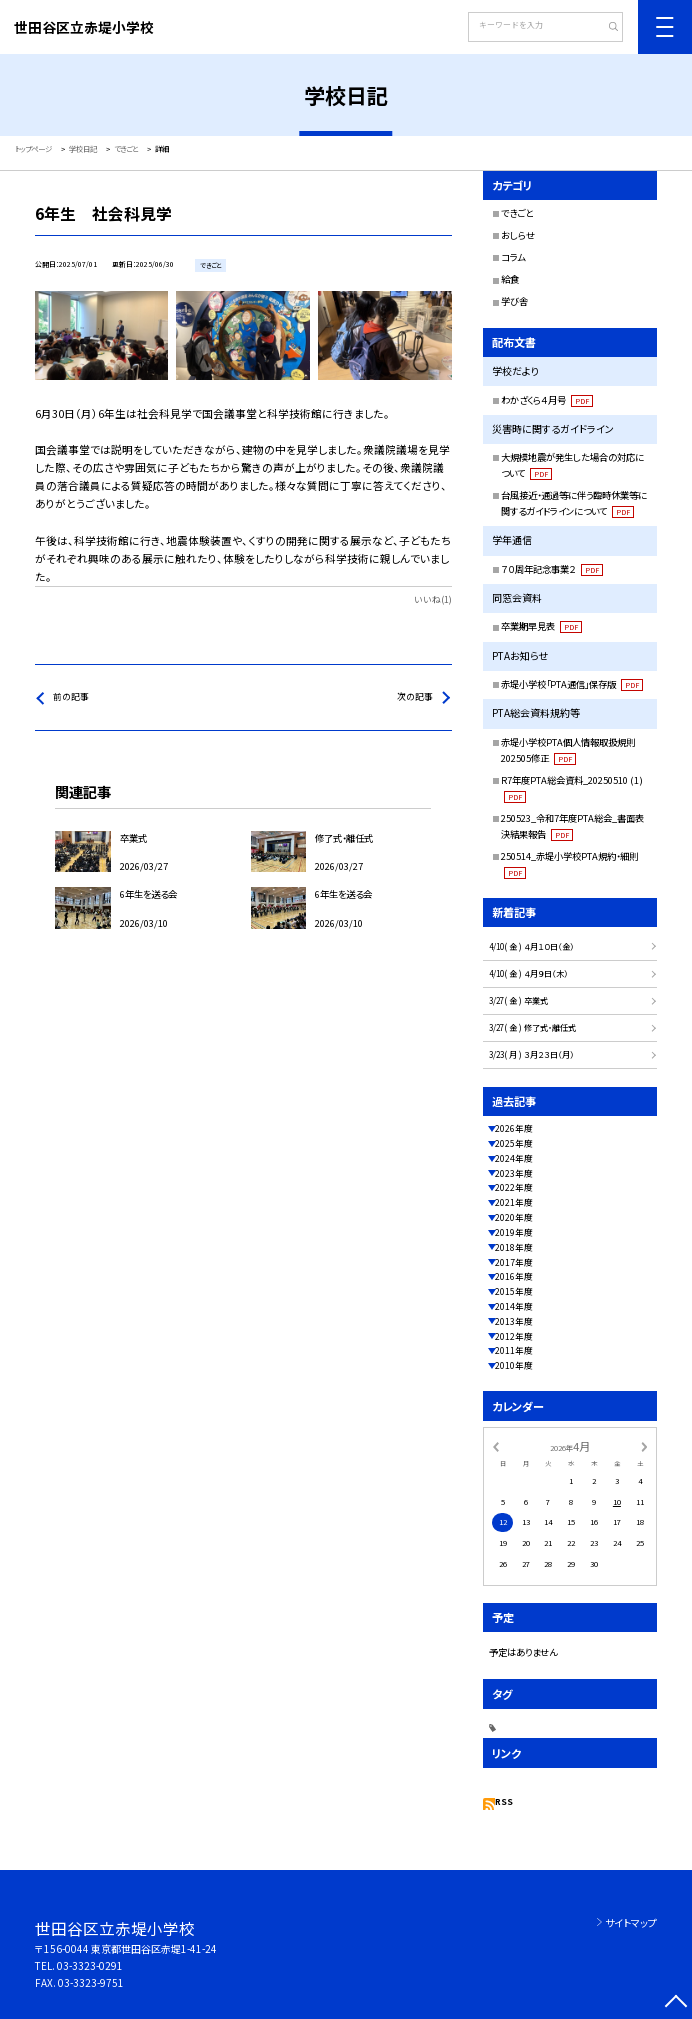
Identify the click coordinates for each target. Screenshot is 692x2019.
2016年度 (514, 1276)
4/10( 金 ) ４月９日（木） (528, 973)
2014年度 (514, 1306)
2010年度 (514, 1365)
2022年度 (514, 1187)
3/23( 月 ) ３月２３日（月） (531, 1054)
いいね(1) (433, 599)
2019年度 (514, 1232)
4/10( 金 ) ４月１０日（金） (531, 946)
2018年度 (514, 1247)
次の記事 (415, 696)
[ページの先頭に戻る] (676, 2003)
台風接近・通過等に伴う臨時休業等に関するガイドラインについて (574, 503)
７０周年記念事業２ (552, 569)
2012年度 (514, 1336)
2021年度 (514, 1202)
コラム (513, 257)
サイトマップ (631, 1922)
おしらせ (518, 235)
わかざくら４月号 (547, 400)
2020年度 (514, 1217)
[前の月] (496, 1445)
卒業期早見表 (541, 626)
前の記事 (71, 696)
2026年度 (514, 1128)
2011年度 (514, 1350)
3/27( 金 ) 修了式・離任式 (532, 1027)
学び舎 (514, 301)
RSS (504, 1801)
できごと (517, 213)
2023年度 (514, 1173)
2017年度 (514, 1262)
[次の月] (644, 1445)
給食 (510, 279)
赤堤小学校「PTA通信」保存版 (572, 684)
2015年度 (514, 1291)
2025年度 (514, 1143)
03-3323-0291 (90, 1965)
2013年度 (514, 1321)
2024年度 (514, 1158)
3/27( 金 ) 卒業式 (518, 1000)
